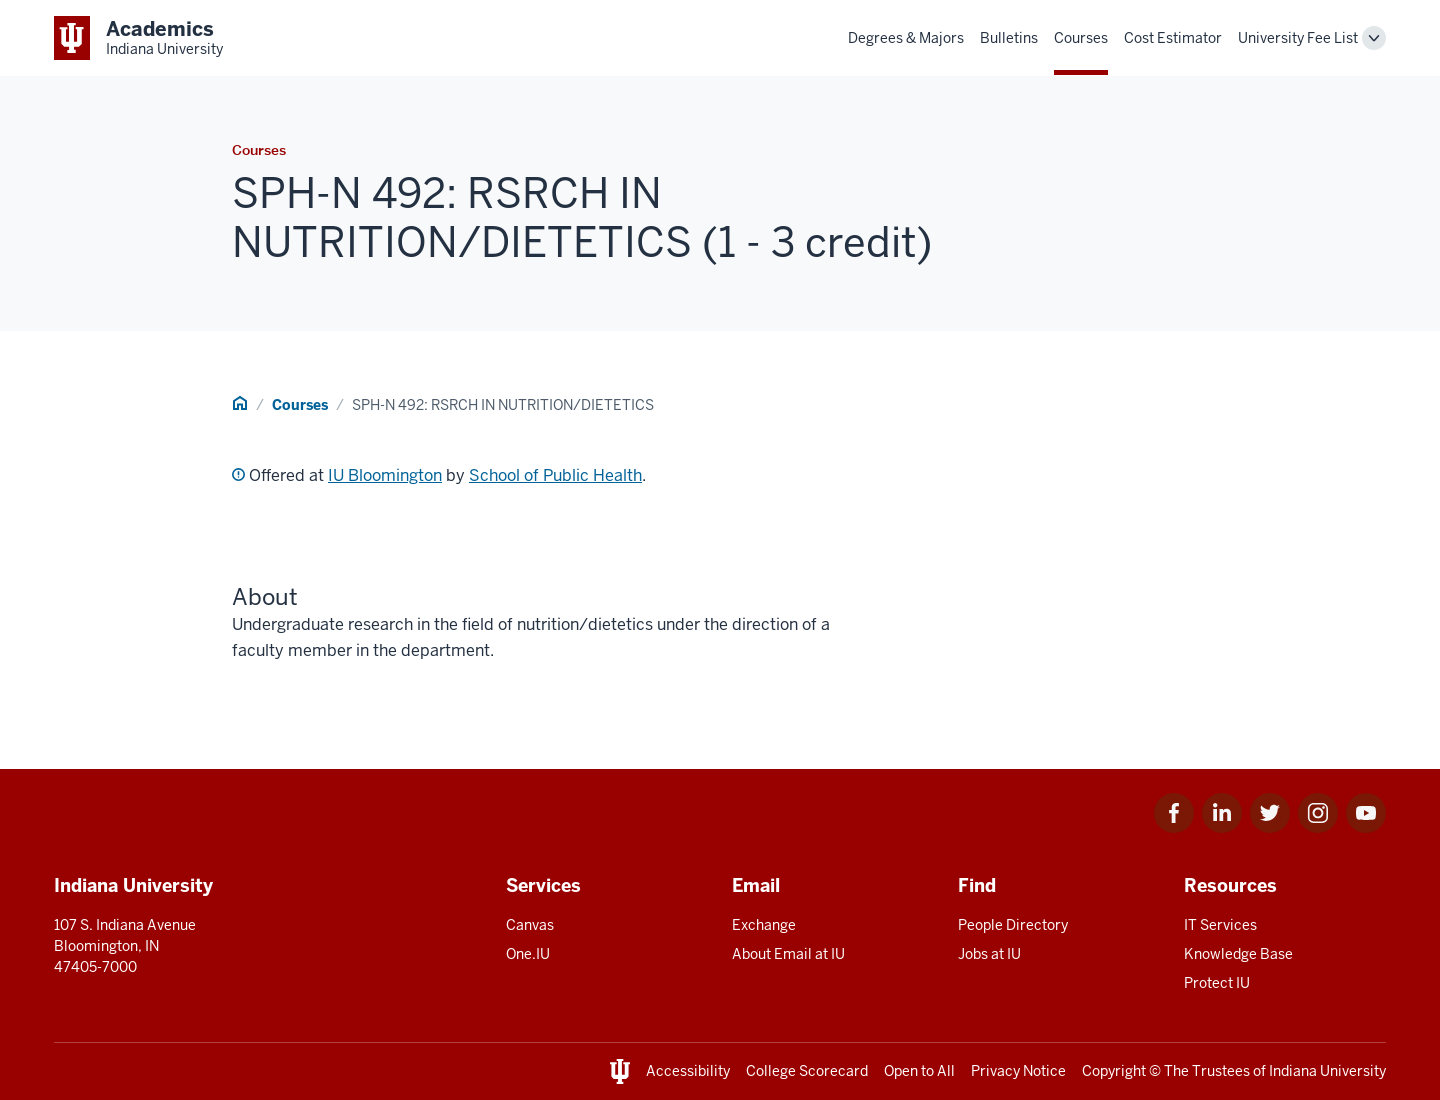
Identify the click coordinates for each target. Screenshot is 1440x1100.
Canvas (530, 925)
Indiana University (1327, 1071)
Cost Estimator (1173, 38)
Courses (1081, 38)
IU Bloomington (385, 475)
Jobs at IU (989, 954)
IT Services (1220, 925)
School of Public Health (555, 475)
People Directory (1013, 925)
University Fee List (1298, 38)
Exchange (764, 925)
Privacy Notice (1018, 1071)
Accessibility (688, 1071)
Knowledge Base (1238, 954)
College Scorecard (807, 1071)
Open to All (919, 1071)
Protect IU (1217, 983)
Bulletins (1009, 38)
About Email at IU (788, 954)
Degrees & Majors (906, 38)
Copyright (1114, 1071)
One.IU (528, 954)
